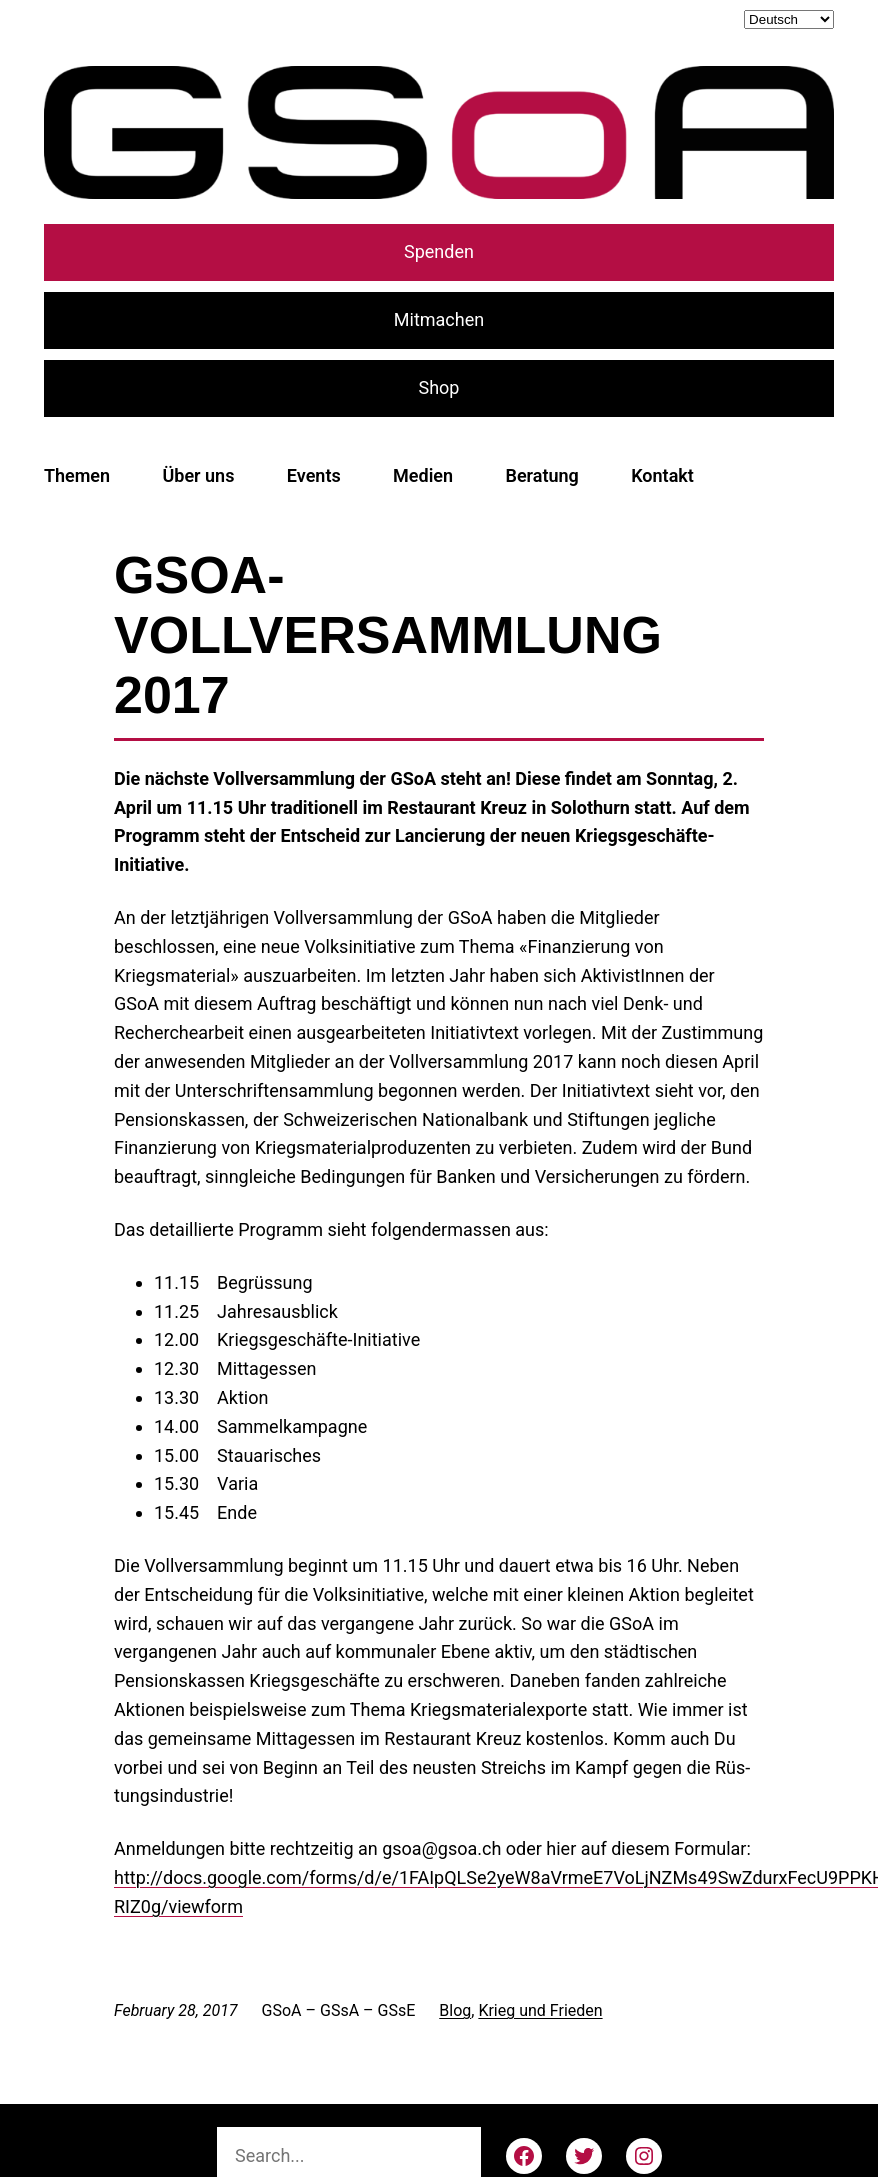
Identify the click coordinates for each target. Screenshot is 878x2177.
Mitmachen (439, 319)
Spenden (439, 251)
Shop (439, 387)
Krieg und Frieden (540, 2010)
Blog (455, 2010)
